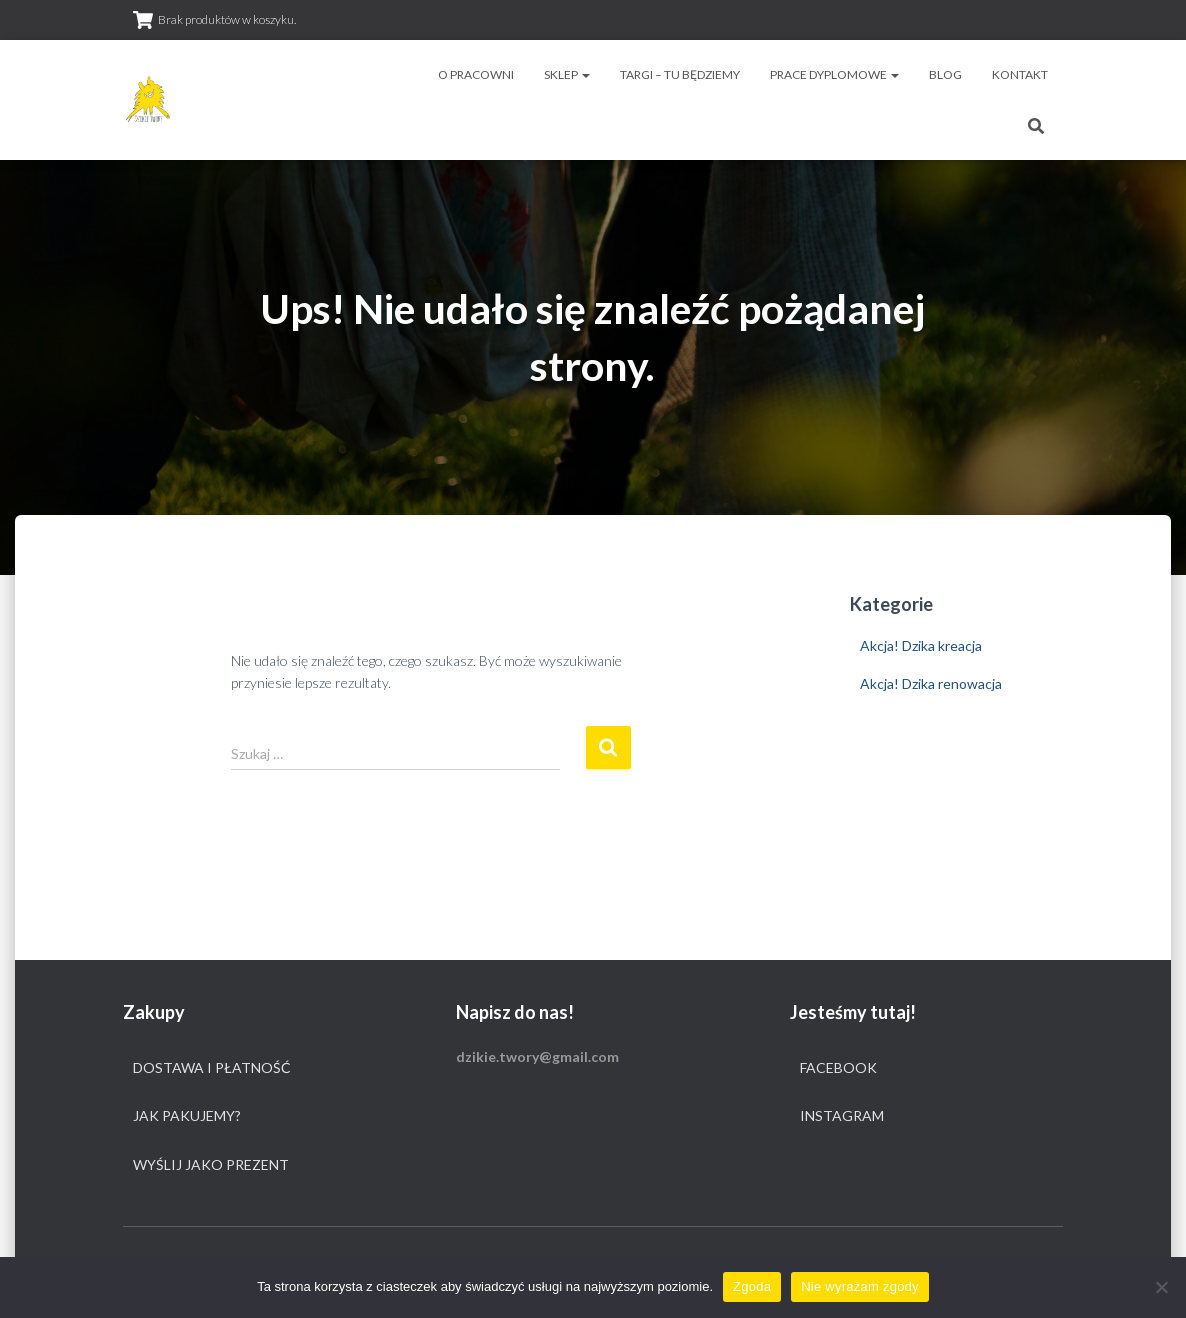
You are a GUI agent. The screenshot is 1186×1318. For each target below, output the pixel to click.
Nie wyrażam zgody (860, 1286)
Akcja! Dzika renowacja (931, 683)
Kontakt (1020, 74)
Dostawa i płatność (212, 1067)
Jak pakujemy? (187, 1115)
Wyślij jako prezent (211, 1164)
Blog (945, 74)
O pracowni (476, 74)
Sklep (567, 74)
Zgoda (752, 1286)
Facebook (838, 1067)
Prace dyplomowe (834, 74)
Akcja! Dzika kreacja (921, 645)
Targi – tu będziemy (680, 74)
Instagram (842, 1115)
